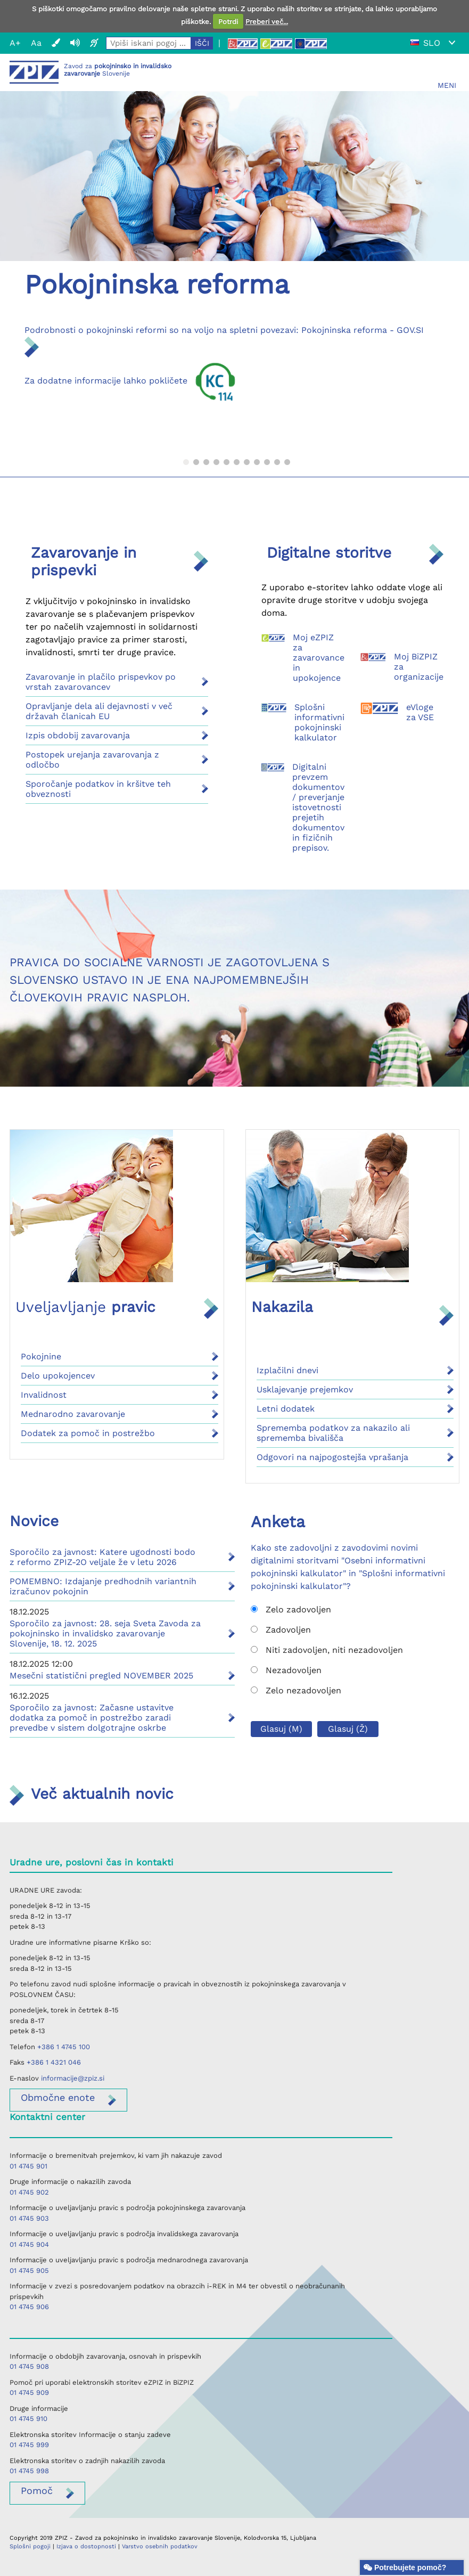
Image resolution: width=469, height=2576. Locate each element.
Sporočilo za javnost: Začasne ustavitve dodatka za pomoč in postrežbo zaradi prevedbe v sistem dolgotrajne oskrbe (92, 1717)
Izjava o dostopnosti (86, 2546)
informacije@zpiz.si (72, 2078)
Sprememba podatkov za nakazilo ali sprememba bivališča (333, 1433)
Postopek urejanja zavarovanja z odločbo (92, 759)
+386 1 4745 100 (63, 2047)
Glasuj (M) (281, 1729)
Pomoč (37, 2490)
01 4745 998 (29, 2471)
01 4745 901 (28, 2166)
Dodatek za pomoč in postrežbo (88, 1433)
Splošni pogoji (30, 2546)
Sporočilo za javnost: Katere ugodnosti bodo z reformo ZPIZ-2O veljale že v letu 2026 (102, 1557)
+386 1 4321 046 (54, 2062)
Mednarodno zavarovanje (73, 1414)
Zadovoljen (281, 1630)
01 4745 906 (29, 2307)
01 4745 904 (29, 2244)
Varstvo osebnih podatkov (160, 2546)
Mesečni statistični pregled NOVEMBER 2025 (101, 1675)
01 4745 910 (28, 2419)
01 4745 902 (29, 2192)
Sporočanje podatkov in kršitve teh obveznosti (98, 789)
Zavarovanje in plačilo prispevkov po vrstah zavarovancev (101, 682)
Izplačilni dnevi (287, 1370)
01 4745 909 (29, 2392)
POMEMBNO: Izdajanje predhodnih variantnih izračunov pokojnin (103, 1586)
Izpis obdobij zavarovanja (78, 735)
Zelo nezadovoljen (296, 1690)
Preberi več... (266, 22)
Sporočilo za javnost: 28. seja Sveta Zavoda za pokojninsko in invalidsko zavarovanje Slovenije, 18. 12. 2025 (105, 1633)
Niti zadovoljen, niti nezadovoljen (327, 1650)
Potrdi (228, 22)
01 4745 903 (29, 2218)
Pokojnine (41, 1356)
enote (58, 2097)
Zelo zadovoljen (291, 1609)
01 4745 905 (29, 2271)
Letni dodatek (286, 1409)
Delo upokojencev (58, 1376)
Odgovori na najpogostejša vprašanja (332, 1457)
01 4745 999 (29, 2445)
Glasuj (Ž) (348, 1729)
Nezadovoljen (286, 1670)
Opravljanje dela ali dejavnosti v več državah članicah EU (99, 711)
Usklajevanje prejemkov (305, 1389)
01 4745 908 (29, 2366)
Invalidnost (44, 1395)
